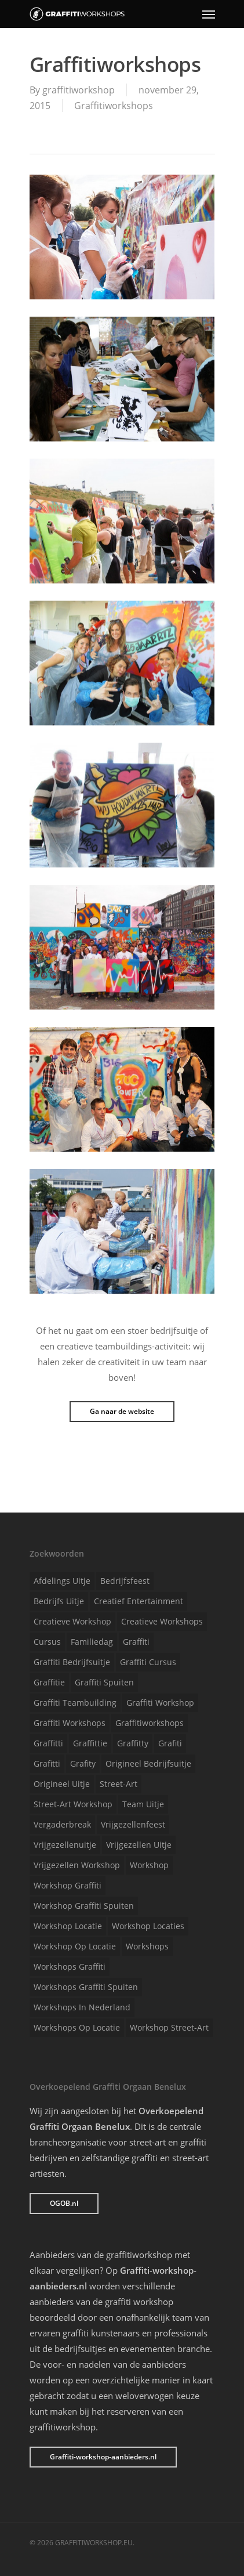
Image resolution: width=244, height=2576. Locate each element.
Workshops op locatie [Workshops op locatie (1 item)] (77, 2027)
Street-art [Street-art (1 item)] (118, 1783)
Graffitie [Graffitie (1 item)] (49, 1682)
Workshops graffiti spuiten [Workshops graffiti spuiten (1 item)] (86, 1986)
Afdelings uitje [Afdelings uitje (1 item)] (62, 1580)
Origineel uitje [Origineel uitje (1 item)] (62, 1783)
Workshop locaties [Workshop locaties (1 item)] (148, 1925)
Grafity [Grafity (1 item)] (83, 1763)
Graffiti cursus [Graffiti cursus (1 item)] (148, 1661)
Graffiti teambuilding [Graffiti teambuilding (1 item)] (75, 1702)
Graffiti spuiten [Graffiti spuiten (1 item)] (104, 1682)
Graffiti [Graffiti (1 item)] (136, 1641)
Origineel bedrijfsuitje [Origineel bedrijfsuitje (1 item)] (148, 1763)
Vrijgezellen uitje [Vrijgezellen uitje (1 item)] (139, 1844)
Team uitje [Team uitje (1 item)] (143, 1804)
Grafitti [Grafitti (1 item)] (47, 1763)
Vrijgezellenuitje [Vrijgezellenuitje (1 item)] (65, 1844)
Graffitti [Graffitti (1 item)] (48, 1743)
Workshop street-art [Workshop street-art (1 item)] (169, 2027)
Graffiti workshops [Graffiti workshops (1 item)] (69, 1722)
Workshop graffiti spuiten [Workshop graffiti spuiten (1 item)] (84, 1905)
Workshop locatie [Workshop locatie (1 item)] (68, 1925)
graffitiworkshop (78, 90)
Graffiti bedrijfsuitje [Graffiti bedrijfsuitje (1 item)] (72, 1661)
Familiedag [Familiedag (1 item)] (92, 1641)
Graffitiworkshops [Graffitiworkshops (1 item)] (149, 1722)
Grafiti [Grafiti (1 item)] (170, 1743)
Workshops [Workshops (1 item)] (147, 1946)
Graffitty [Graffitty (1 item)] (132, 1743)
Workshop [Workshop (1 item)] (149, 1865)
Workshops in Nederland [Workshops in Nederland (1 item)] (82, 2007)
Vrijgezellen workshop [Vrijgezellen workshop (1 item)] (77, 1865)
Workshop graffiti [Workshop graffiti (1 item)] (67, 1885)
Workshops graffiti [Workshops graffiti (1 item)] (69, 1966)
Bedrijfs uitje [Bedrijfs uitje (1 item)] (59, 1601)
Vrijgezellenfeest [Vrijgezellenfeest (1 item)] (133, 1824)
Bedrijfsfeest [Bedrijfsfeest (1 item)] (125, 1580)
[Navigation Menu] (208, 14)
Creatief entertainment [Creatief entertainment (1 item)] (138, 1601)
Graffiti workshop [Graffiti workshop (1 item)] (160, 1702)
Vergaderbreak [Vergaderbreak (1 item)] (62, 1824)
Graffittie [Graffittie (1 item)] (90, 1743)
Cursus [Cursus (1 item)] (47, 1641)
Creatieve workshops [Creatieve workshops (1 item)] (162, 1621)
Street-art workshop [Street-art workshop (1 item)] (73, 1804)
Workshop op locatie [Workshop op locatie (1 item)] (75, 1946)
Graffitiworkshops (113, 105)
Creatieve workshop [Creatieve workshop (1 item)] (72, 1621)
